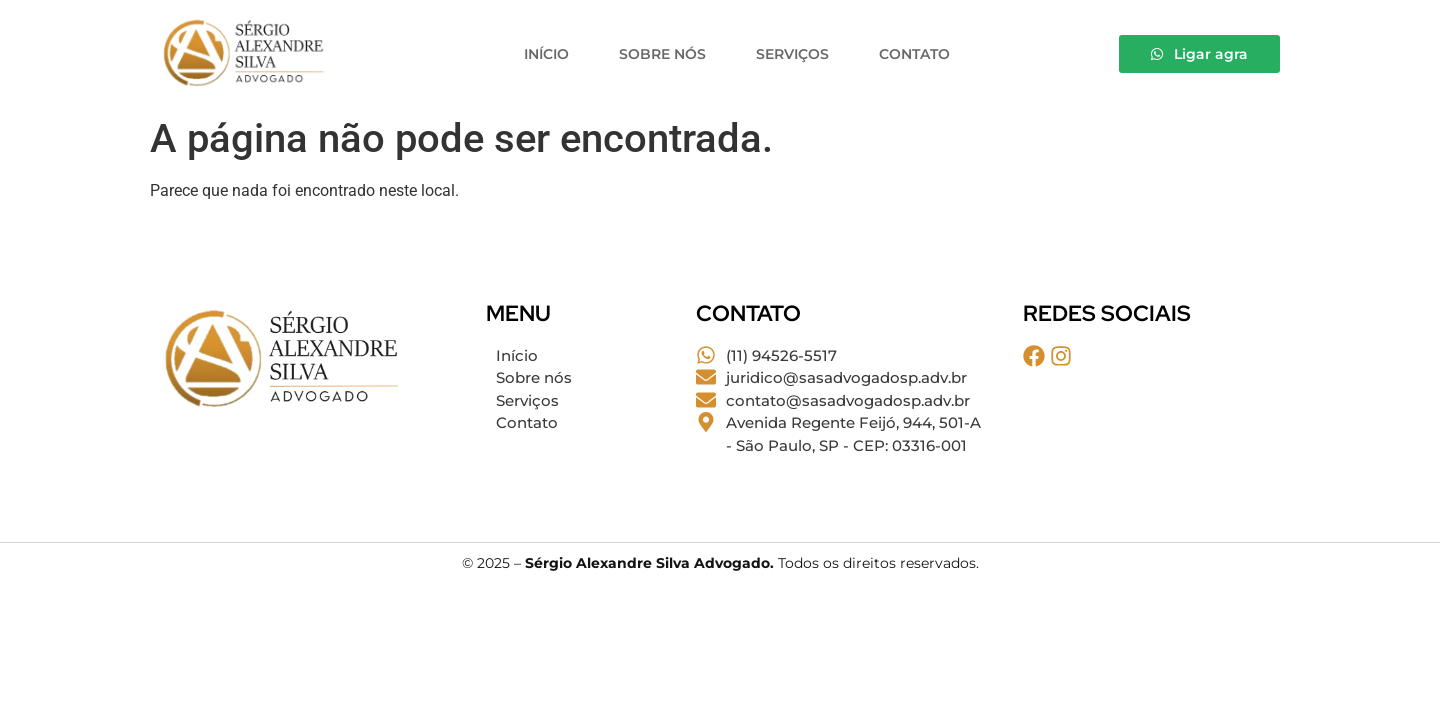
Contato (914, 54)
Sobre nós (662, 54)
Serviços (792, 54)
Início (546, 54)
